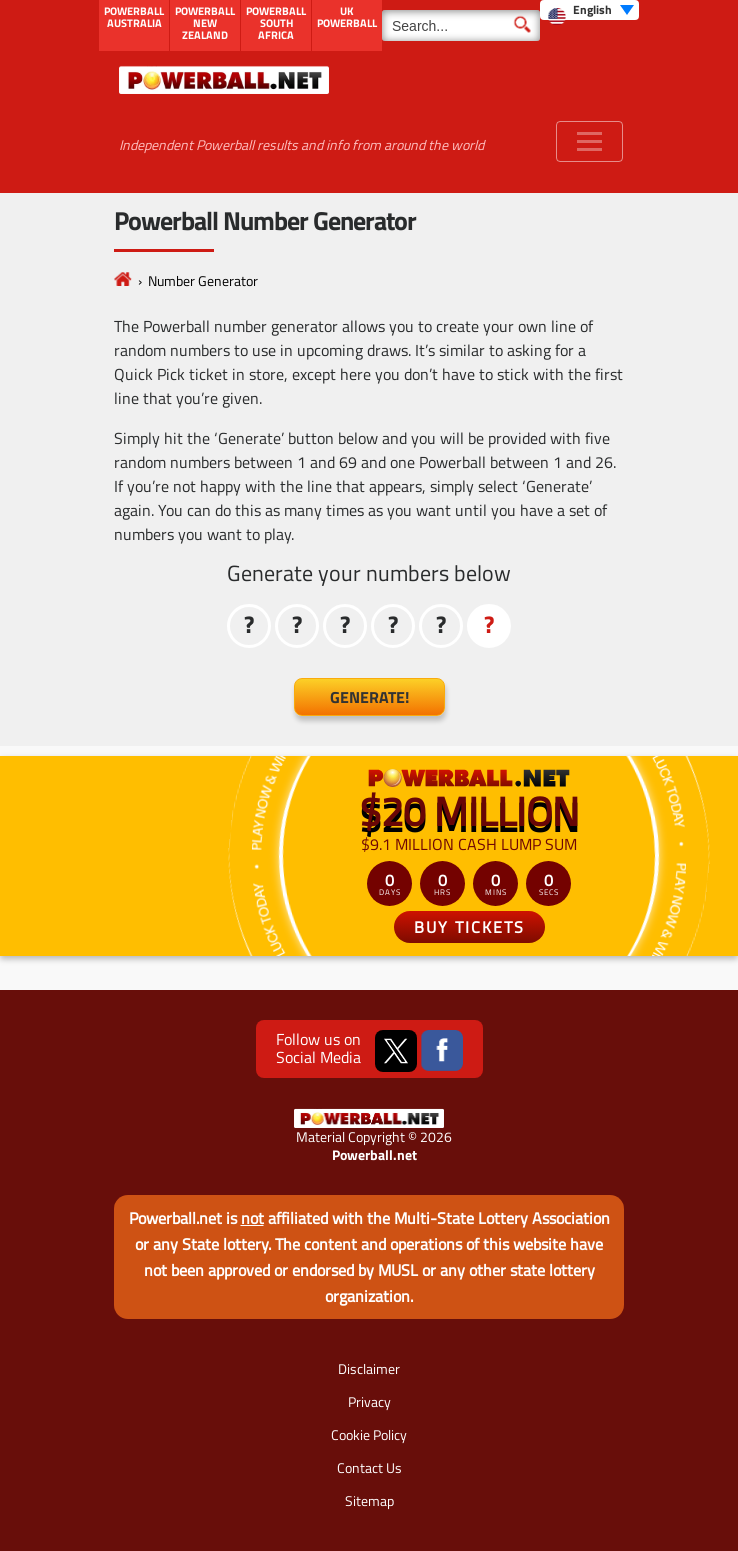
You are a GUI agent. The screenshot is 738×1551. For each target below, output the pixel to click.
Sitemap (369, 1500)
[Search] (461, 25)
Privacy (369, 1401)
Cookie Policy (369, 1434)
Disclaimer (369, 1368)
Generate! (369, 697)
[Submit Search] (522, 23)
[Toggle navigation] (589, 141)
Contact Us (369, 1467)
